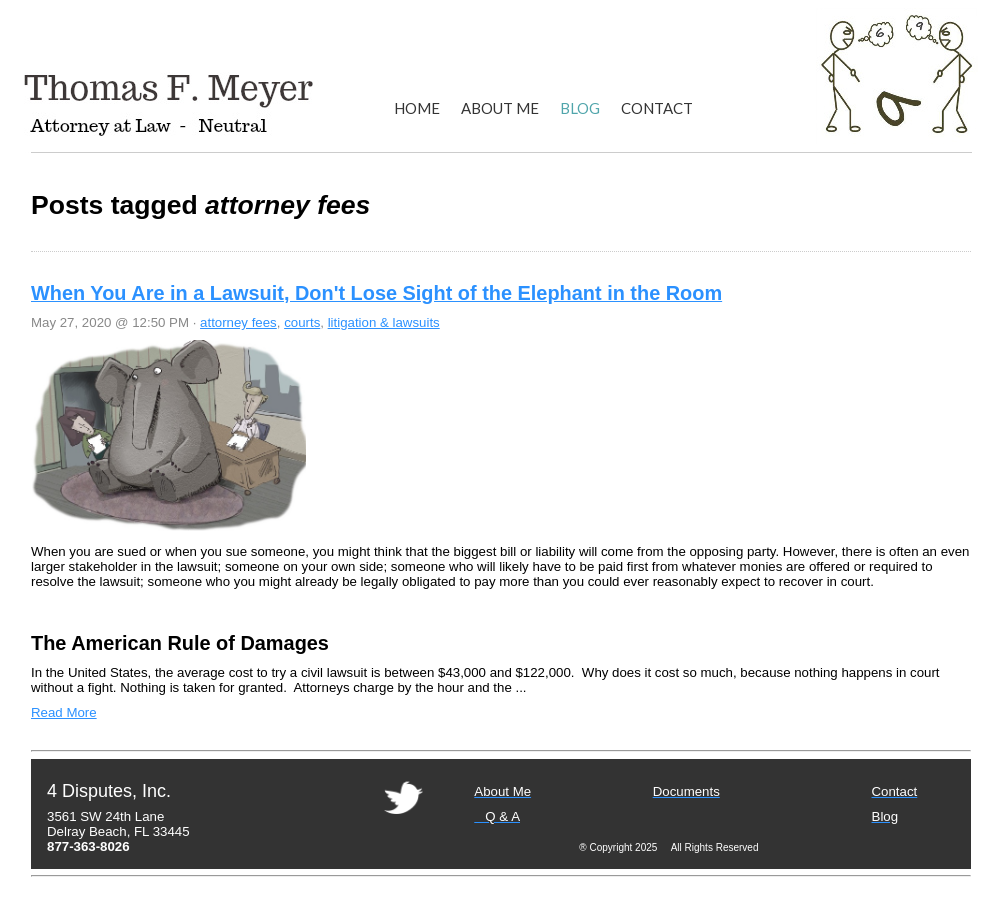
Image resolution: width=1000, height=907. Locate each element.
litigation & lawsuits (384, 322)
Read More (64, 712)
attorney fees (238, 322)
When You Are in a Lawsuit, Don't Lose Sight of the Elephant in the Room (376, 293)
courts (302, 322)
